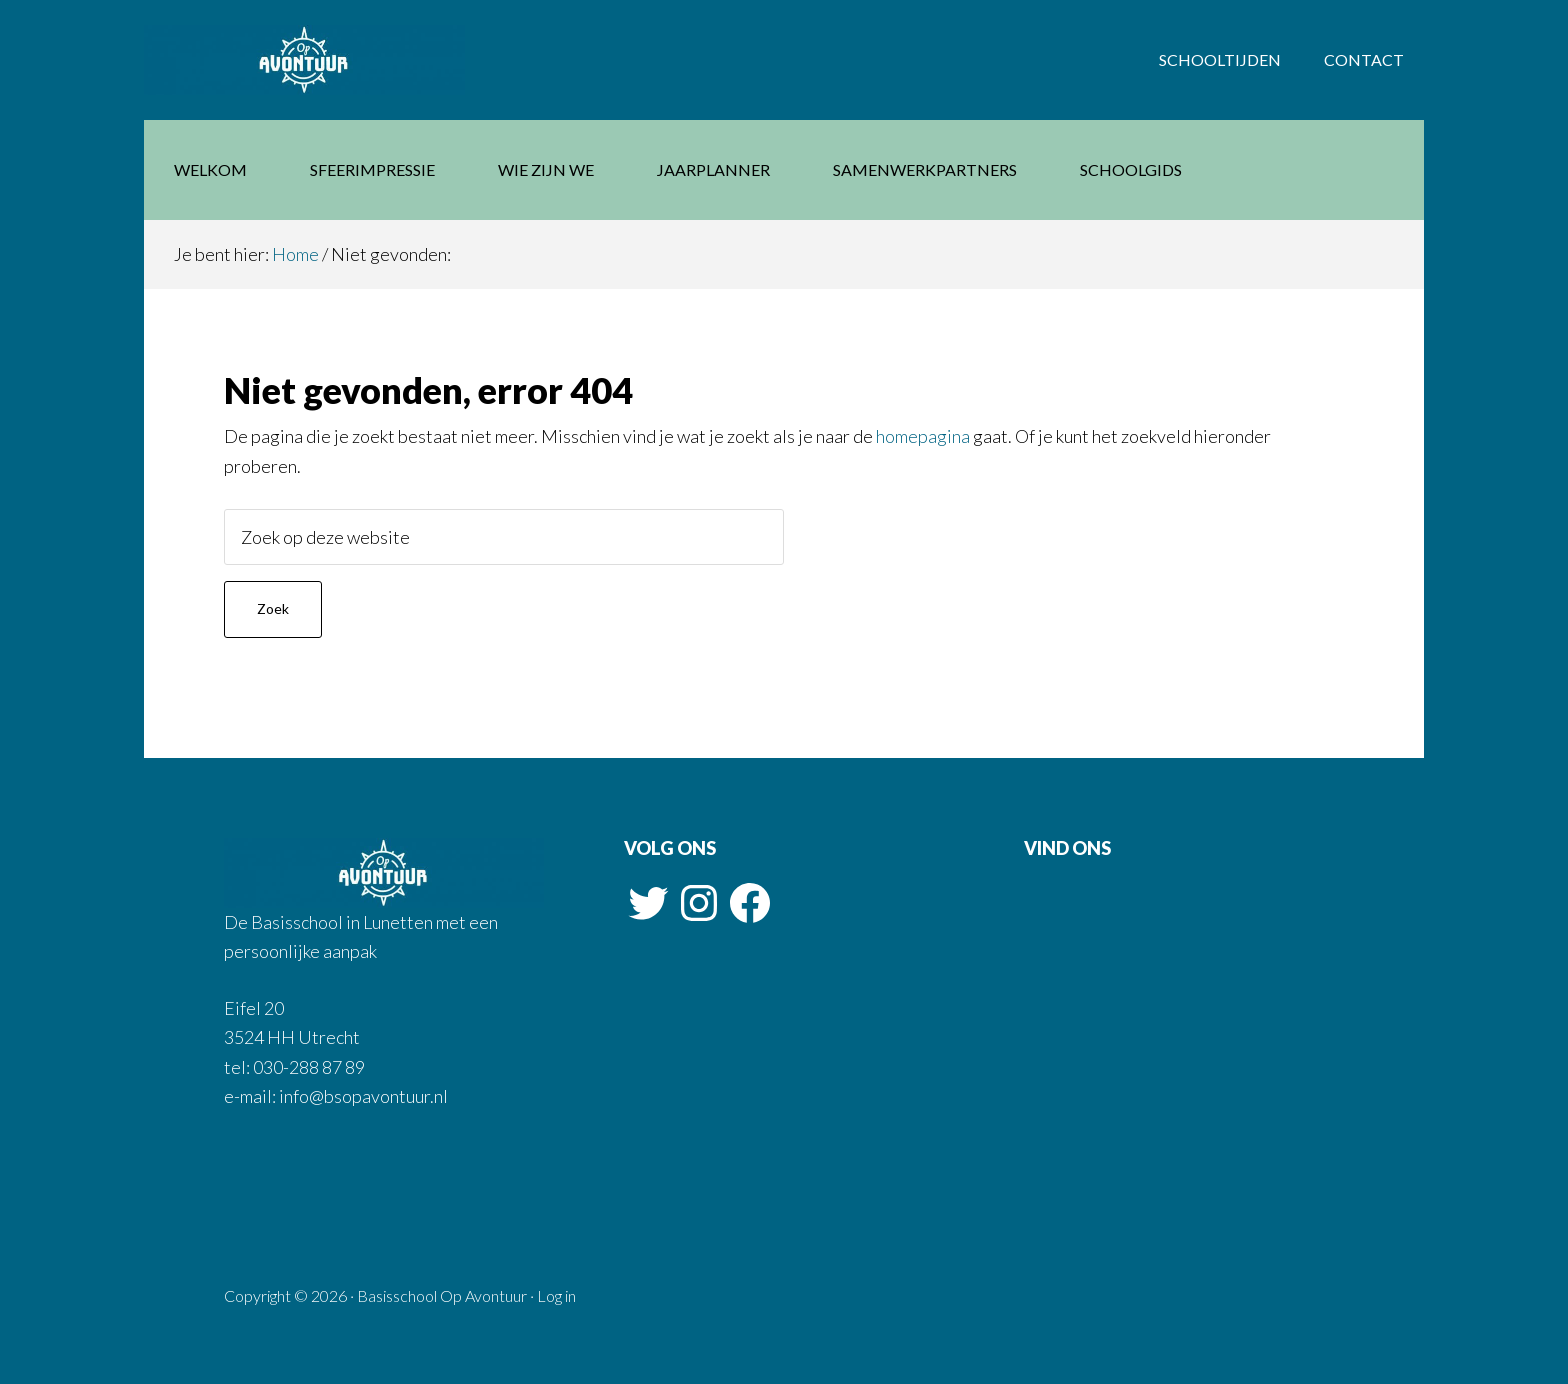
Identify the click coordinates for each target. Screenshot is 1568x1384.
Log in (556, 1295)
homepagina (923, 436)
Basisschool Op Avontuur (304, 60)
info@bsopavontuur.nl (362, 1096)
